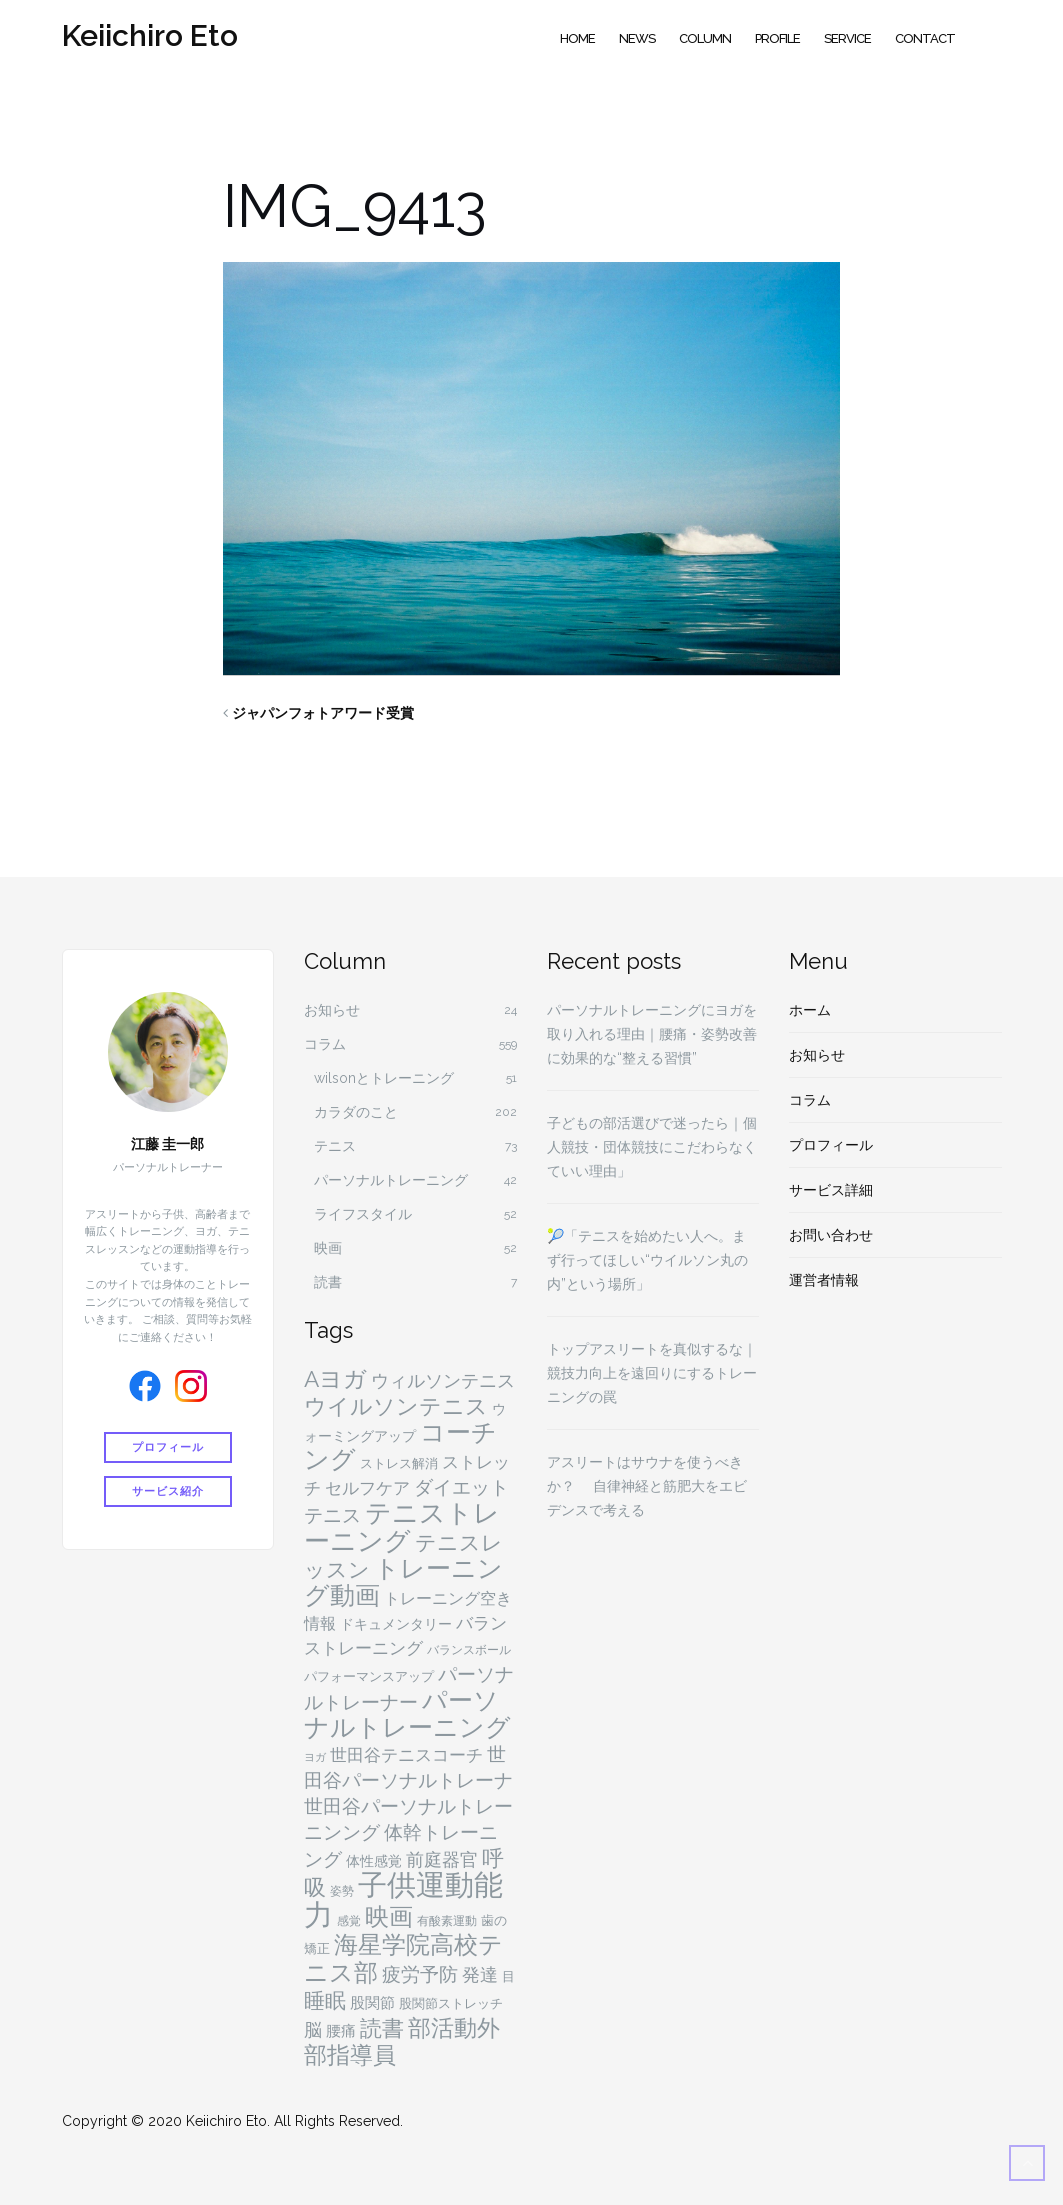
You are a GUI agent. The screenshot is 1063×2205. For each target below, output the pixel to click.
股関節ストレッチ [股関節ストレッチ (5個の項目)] (451, 2003)
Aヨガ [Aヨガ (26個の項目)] (335, 1379)
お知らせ (332, 1010)
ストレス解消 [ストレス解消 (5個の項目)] (399, 1463)
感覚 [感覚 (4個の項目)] (349, 1921)
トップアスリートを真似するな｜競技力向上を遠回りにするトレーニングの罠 (652, 1373)
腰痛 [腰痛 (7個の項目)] (341, 2031)
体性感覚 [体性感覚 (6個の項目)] (374, 1861)
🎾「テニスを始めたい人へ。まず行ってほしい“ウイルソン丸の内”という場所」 (647, 1260)
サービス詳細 (831, 1190)
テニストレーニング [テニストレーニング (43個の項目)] (402, 1527)
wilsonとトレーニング (384, 1078)
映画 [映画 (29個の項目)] (389, 1916)
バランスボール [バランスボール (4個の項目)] (469, 1650)
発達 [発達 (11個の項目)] (480, 1974)
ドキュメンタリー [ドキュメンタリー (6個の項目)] (396, 1624)
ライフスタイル (363, 1214)
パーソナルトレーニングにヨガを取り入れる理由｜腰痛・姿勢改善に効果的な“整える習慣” (652, 1034)
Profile (777, 38)
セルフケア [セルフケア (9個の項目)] (367, 1488)
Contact (925, 38)
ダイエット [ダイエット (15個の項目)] (461, 1487)
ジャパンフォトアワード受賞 (323, 713)
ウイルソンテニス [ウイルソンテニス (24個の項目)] (396, 1406)
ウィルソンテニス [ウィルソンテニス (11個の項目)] (443, 1380)
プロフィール (168, 1447)
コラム (325, 1044)
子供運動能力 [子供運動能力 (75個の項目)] (403, 1899)
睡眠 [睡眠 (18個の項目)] (325, 2001)
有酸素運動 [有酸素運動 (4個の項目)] (447, 1921)
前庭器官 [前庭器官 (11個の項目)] (442, 1859)
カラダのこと (356, 1112)
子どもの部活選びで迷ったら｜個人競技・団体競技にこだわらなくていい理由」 (652, 1147)
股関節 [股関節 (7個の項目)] (372, 2003)
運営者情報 (824, 1280)
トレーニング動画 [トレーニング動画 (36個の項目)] (403, 1582)
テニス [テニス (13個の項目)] (332, 1515)
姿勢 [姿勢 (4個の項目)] (342, 1891)
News (637, 38)
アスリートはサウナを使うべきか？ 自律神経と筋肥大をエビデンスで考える (647, 1486)
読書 (328, 1282)
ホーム (810, 1010)
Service (847, 38)
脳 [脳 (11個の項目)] (313, 2029)
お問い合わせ (831, 1235)
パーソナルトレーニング (391, 1180)
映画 (328, 1248)
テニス (335, 1146)
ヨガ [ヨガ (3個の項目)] (315, 1757)
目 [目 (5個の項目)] (508, 1976)
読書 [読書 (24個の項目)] (382, 2028)
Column (705, 38)
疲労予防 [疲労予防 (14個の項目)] (420, 1974)
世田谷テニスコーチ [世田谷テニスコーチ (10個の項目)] (406, 1755)
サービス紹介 (168, 1488)
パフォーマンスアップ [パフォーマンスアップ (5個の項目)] (369, 1676)
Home (577, 38)
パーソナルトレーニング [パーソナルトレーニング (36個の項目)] (407, 1714)
